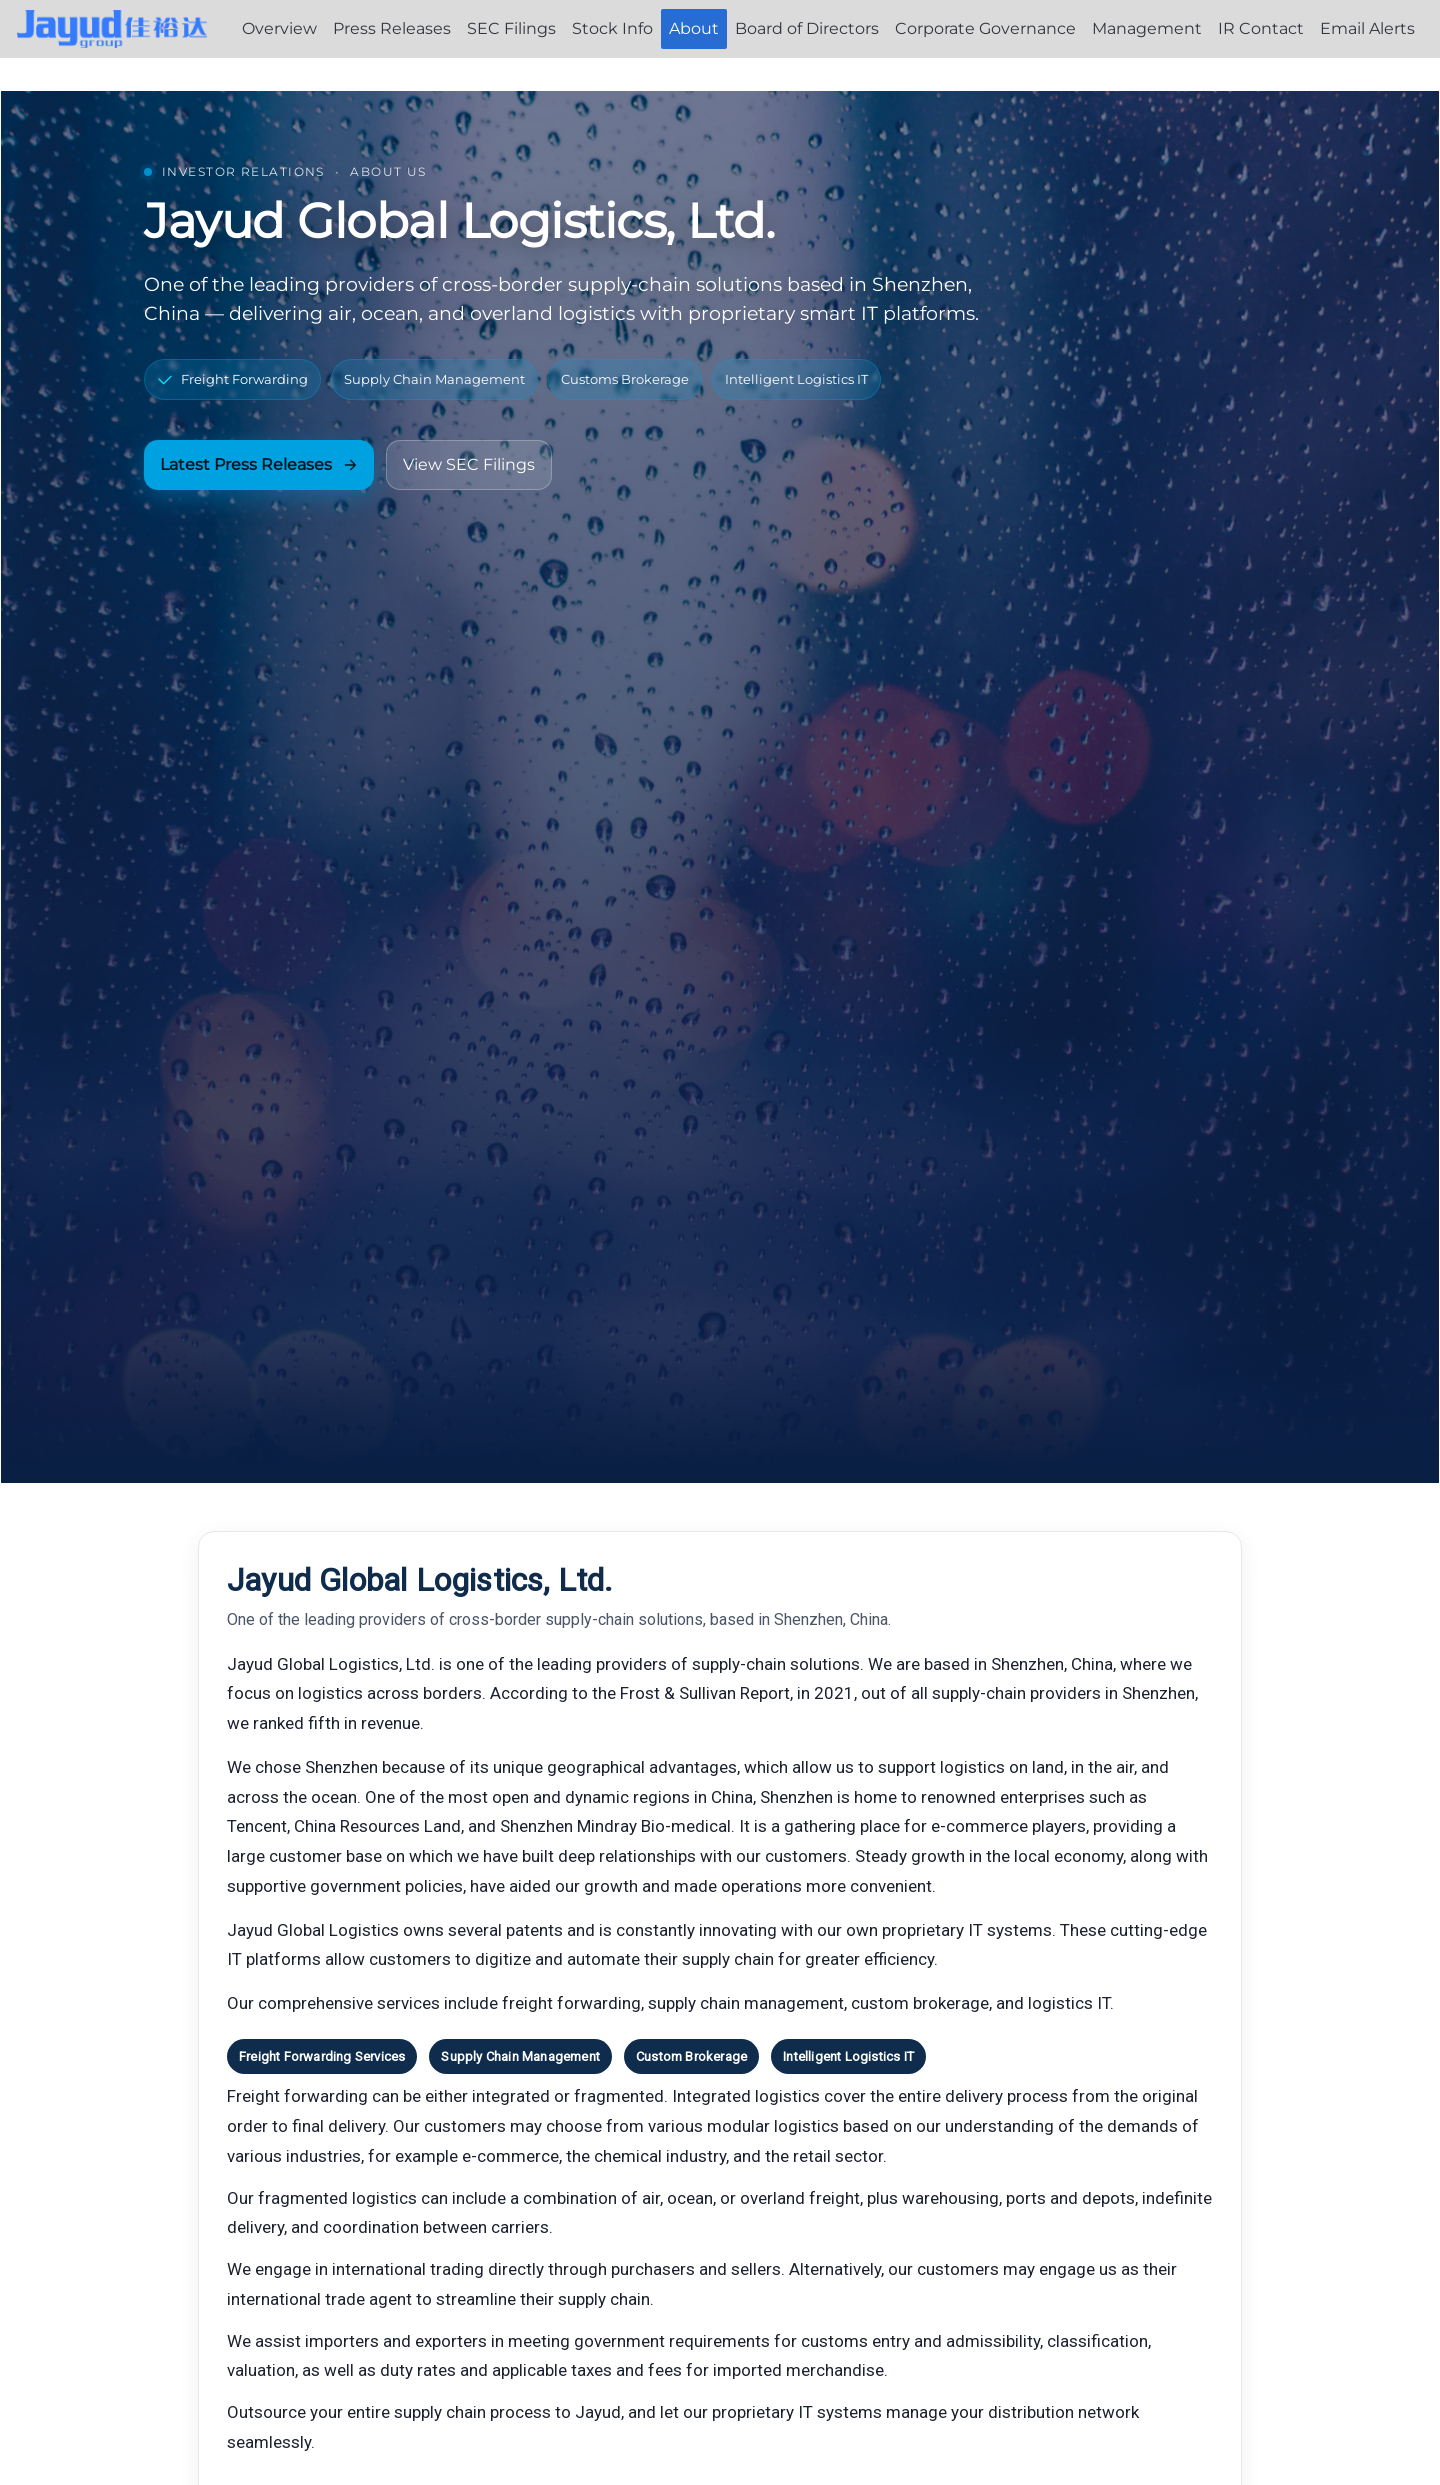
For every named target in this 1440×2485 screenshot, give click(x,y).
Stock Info (612, 28)
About (694, 28)
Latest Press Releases (259, 464)
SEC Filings (511, 28)
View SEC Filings (469, 464)
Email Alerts (1367, 28)
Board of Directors (807, 28)
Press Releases (392, 28)
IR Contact (1261, 28)
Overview (279, 28)
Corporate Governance (985, 28)
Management (1147, 28)
